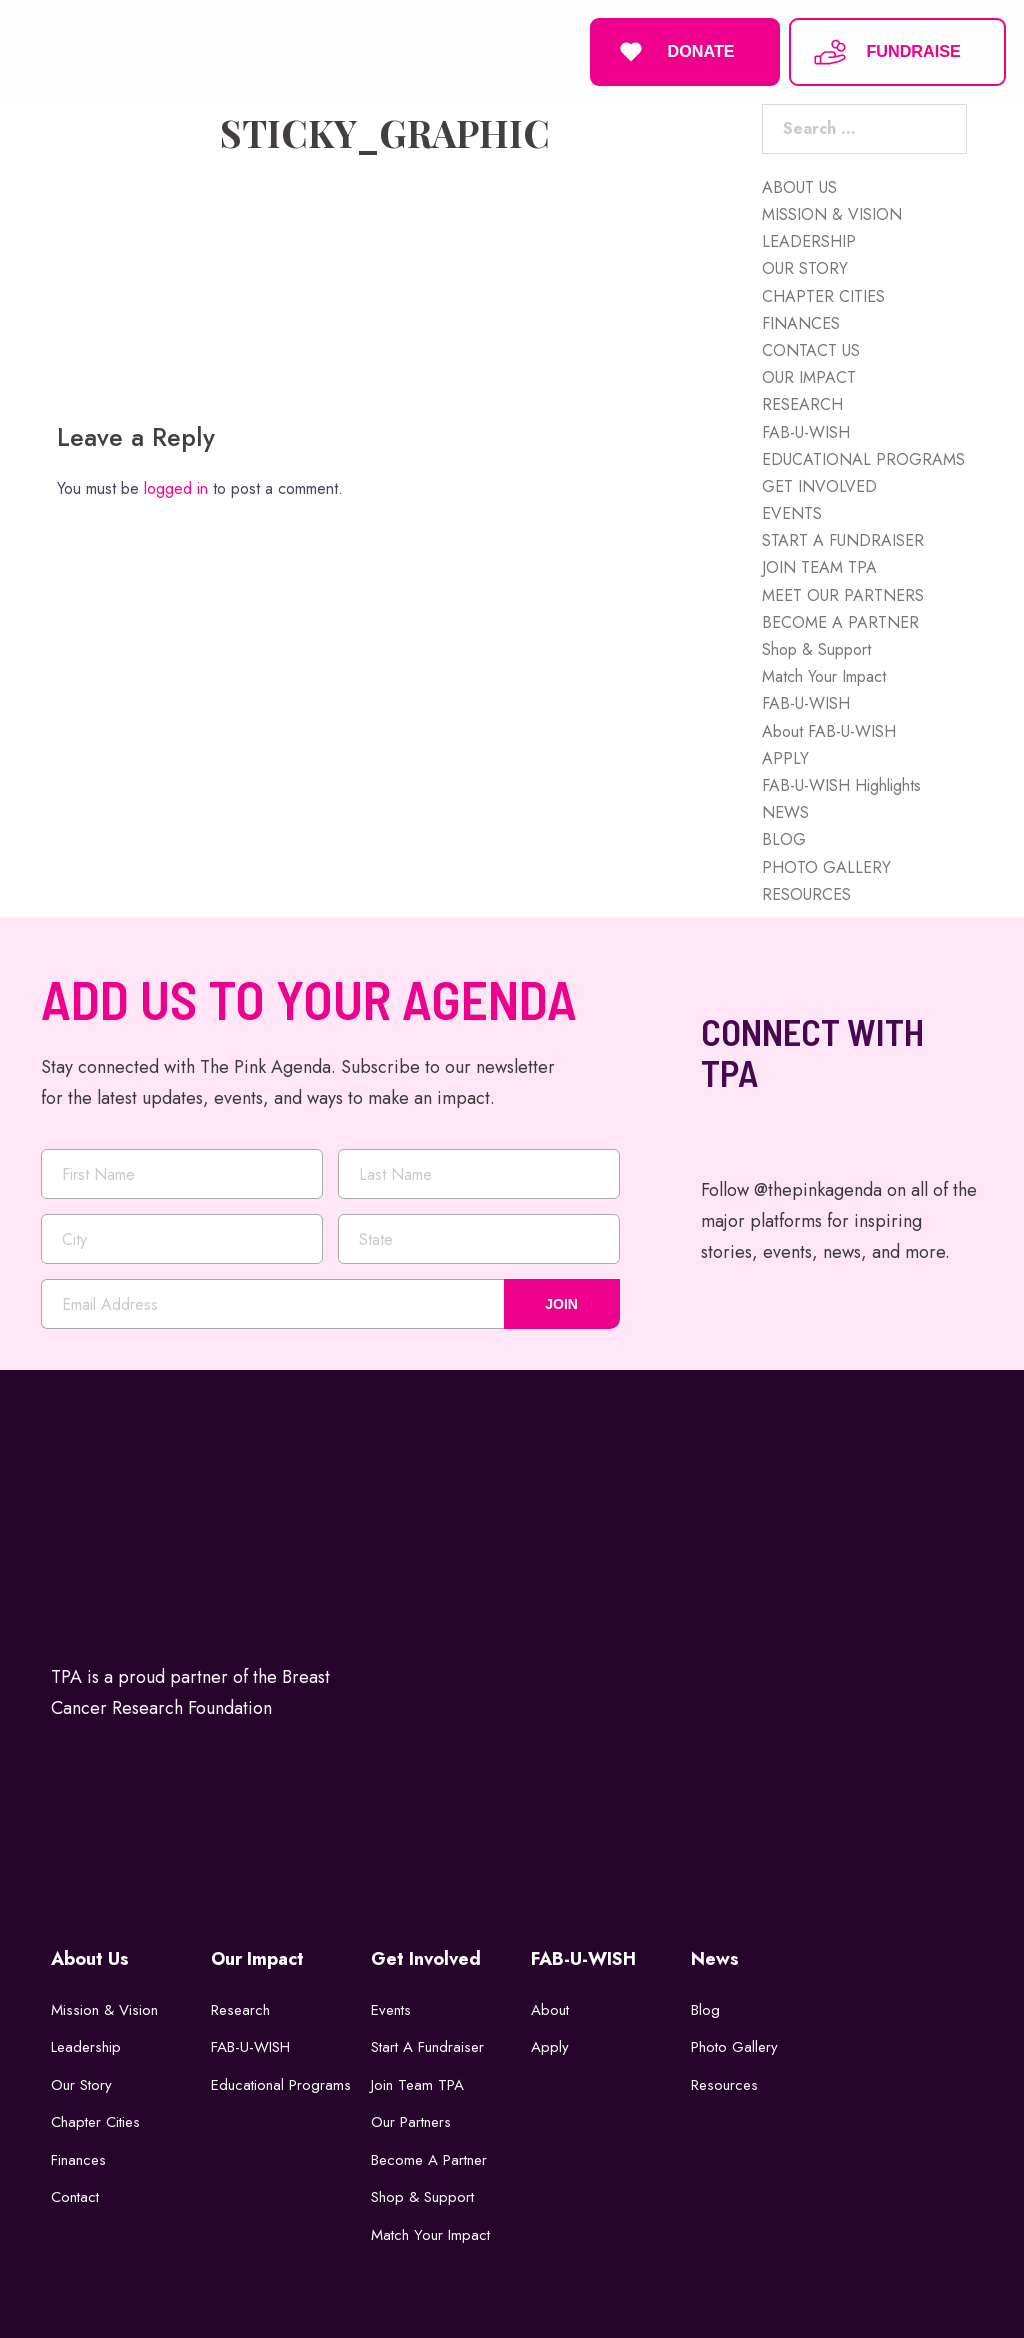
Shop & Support (816, 647)
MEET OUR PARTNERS (843, 593)
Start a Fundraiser (427, 2045)
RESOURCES (806, 892)
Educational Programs (281, 2083)
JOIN (561, 1303)
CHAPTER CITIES (823, 294)
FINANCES (801, 321)
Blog (705, 2008)
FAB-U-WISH (806, 430)
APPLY (785, 756)
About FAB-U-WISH (829, 729)
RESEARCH (802, 403)
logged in (176, 487)
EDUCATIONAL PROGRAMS (863, 457)
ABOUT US (799, 185)
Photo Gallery (734, 2045)
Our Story (81, 2083)
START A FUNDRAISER (843, 538)
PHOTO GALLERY (826, 865)
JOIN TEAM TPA (819, 566)
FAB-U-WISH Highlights (841, 783)
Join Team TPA (417, 2083)
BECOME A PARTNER (840, 620)
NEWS (785, 810)
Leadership (86, 2045)
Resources (724, 2083)
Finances (78, 2158)
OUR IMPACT (809, 375)
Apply (550, 2045)
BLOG (784, 838)
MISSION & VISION (832, 212)
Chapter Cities (95, 2120)
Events (391, 2008)
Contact (75, 2195)
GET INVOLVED (819, 484)
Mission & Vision (104, 2008)
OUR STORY (805, 267)
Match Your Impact (824, 674)
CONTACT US (811, 348)
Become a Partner (429, 2158)
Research (240, 2008)
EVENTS (792, 511)
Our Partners (411, 2120)
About (550, 2008)
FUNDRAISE (886, 51)
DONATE (673, 51)
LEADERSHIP (809, 239)
